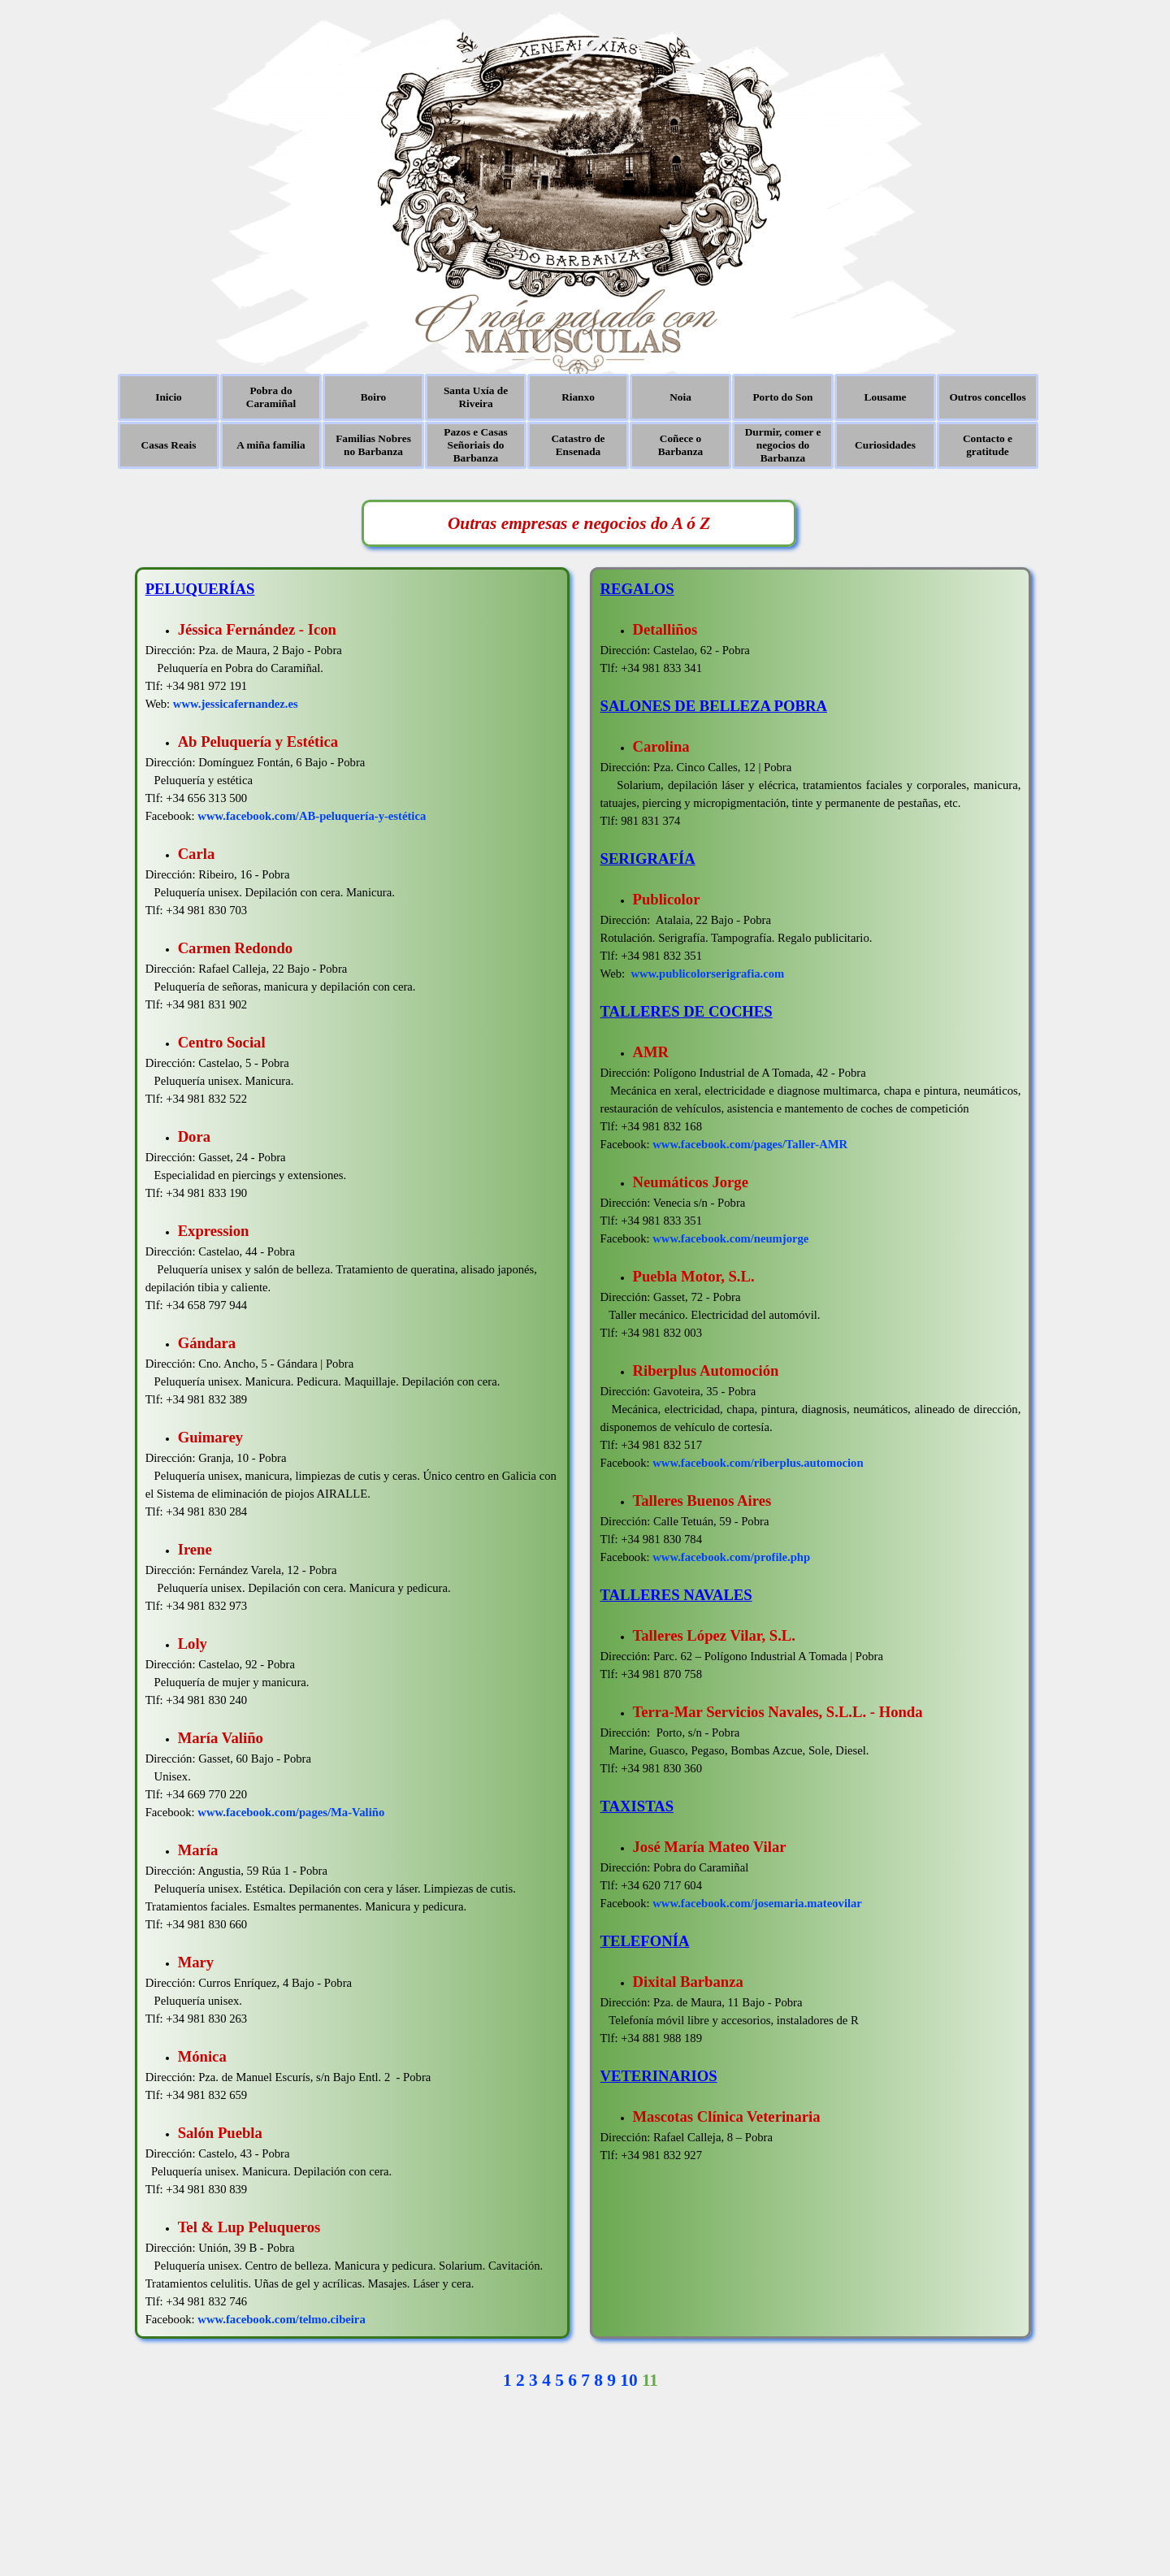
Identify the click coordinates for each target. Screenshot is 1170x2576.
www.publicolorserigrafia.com (707, 973)
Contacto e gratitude (987, 445)
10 (628, 2380)
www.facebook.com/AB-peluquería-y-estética (311, 815)
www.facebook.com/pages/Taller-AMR (749, 1144)
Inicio (168, 397)
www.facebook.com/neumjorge (730, 1238)
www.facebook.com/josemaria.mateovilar (757, 1903)
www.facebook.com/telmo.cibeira (281, 2319)
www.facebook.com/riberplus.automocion (757, 1462)
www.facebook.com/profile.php (731, 1556)
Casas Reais (169, 445)
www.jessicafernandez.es (235, 703)
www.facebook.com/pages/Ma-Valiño (290, 1812)
